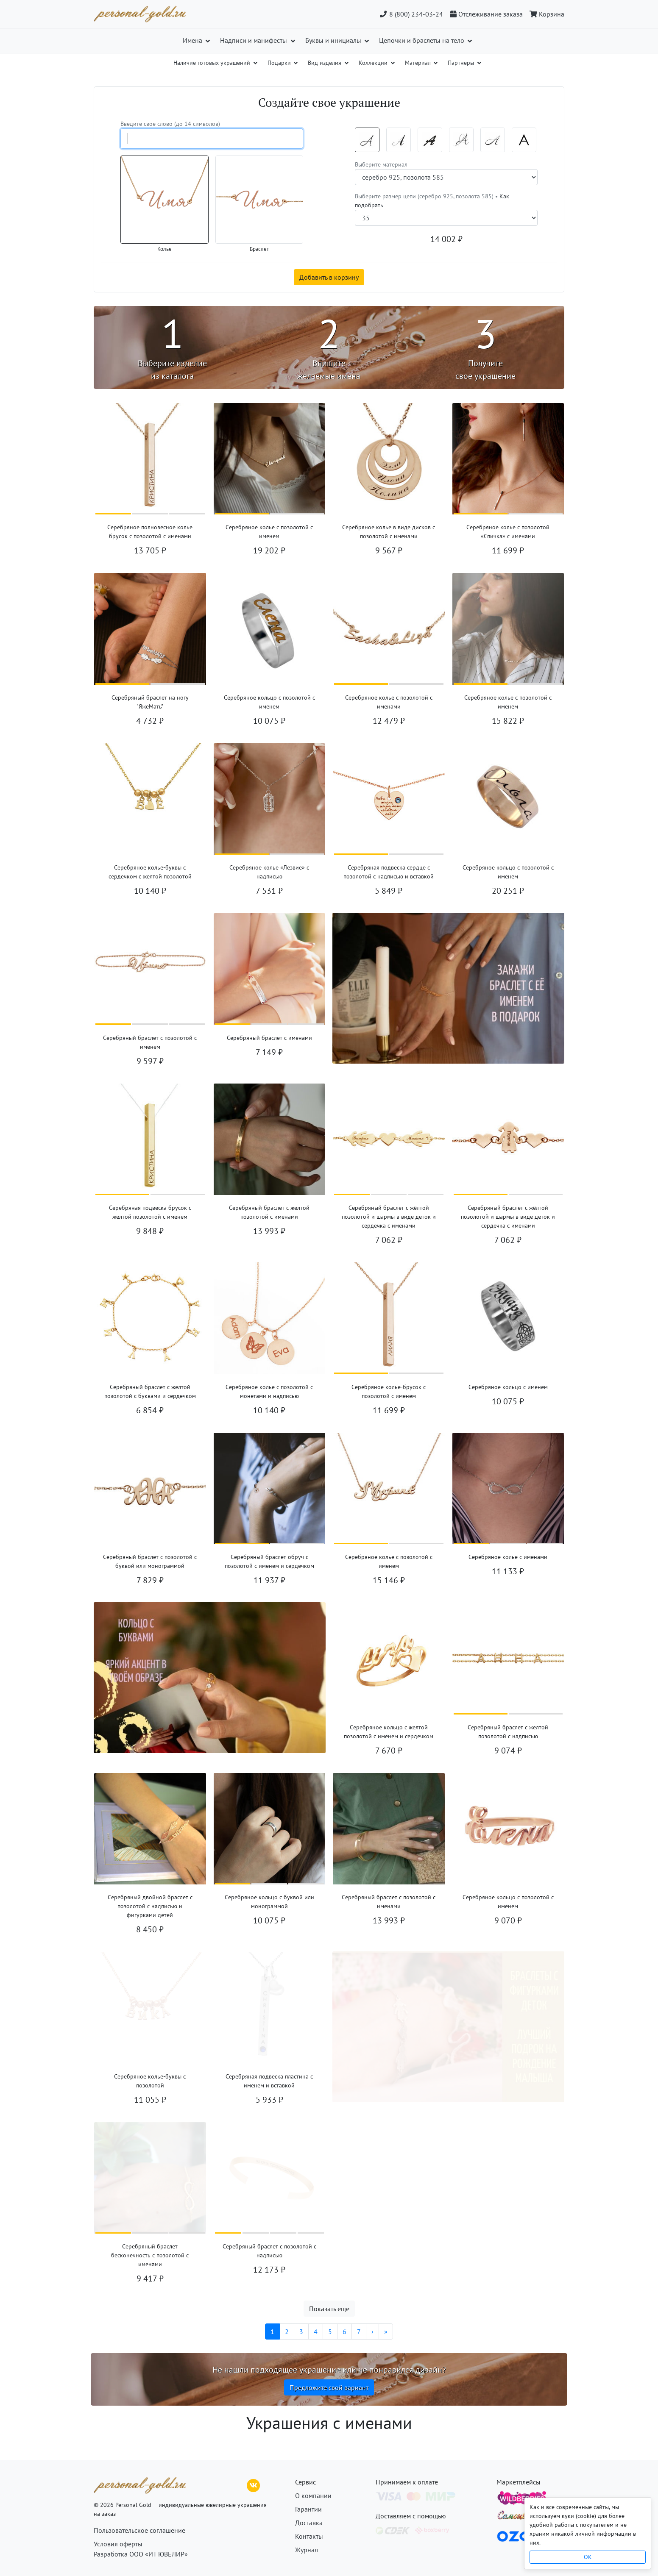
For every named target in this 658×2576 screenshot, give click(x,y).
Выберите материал (381, 164)
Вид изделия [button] (325, 63)
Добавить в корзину (329, 277)
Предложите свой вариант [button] (329, 2387)
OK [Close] (588, 2557)
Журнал (306, 2549)
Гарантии (308, 2509)
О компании (313, 2495)
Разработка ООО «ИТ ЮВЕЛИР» (141, 2554)
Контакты (309, 2536)
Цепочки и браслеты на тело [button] (422, 40)
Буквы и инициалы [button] (334, 40)
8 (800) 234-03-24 (411, 14)
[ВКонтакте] (253, 2484)
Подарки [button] (280, 63)
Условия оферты (118, 2544)
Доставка (309, 2522)
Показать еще (329, 2308)
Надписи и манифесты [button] (254, 40)
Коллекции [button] (374, 63)
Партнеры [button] (462, 63)
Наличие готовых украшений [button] (212, 63)
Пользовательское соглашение (139, 2530)
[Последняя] (386, 2331)
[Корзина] (545, 14)
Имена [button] (193, 40)
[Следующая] (372, 2331)
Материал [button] (418, 63)
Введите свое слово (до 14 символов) (170, 124)
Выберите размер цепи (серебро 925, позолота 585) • (432, 200)
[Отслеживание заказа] (486, 14)
